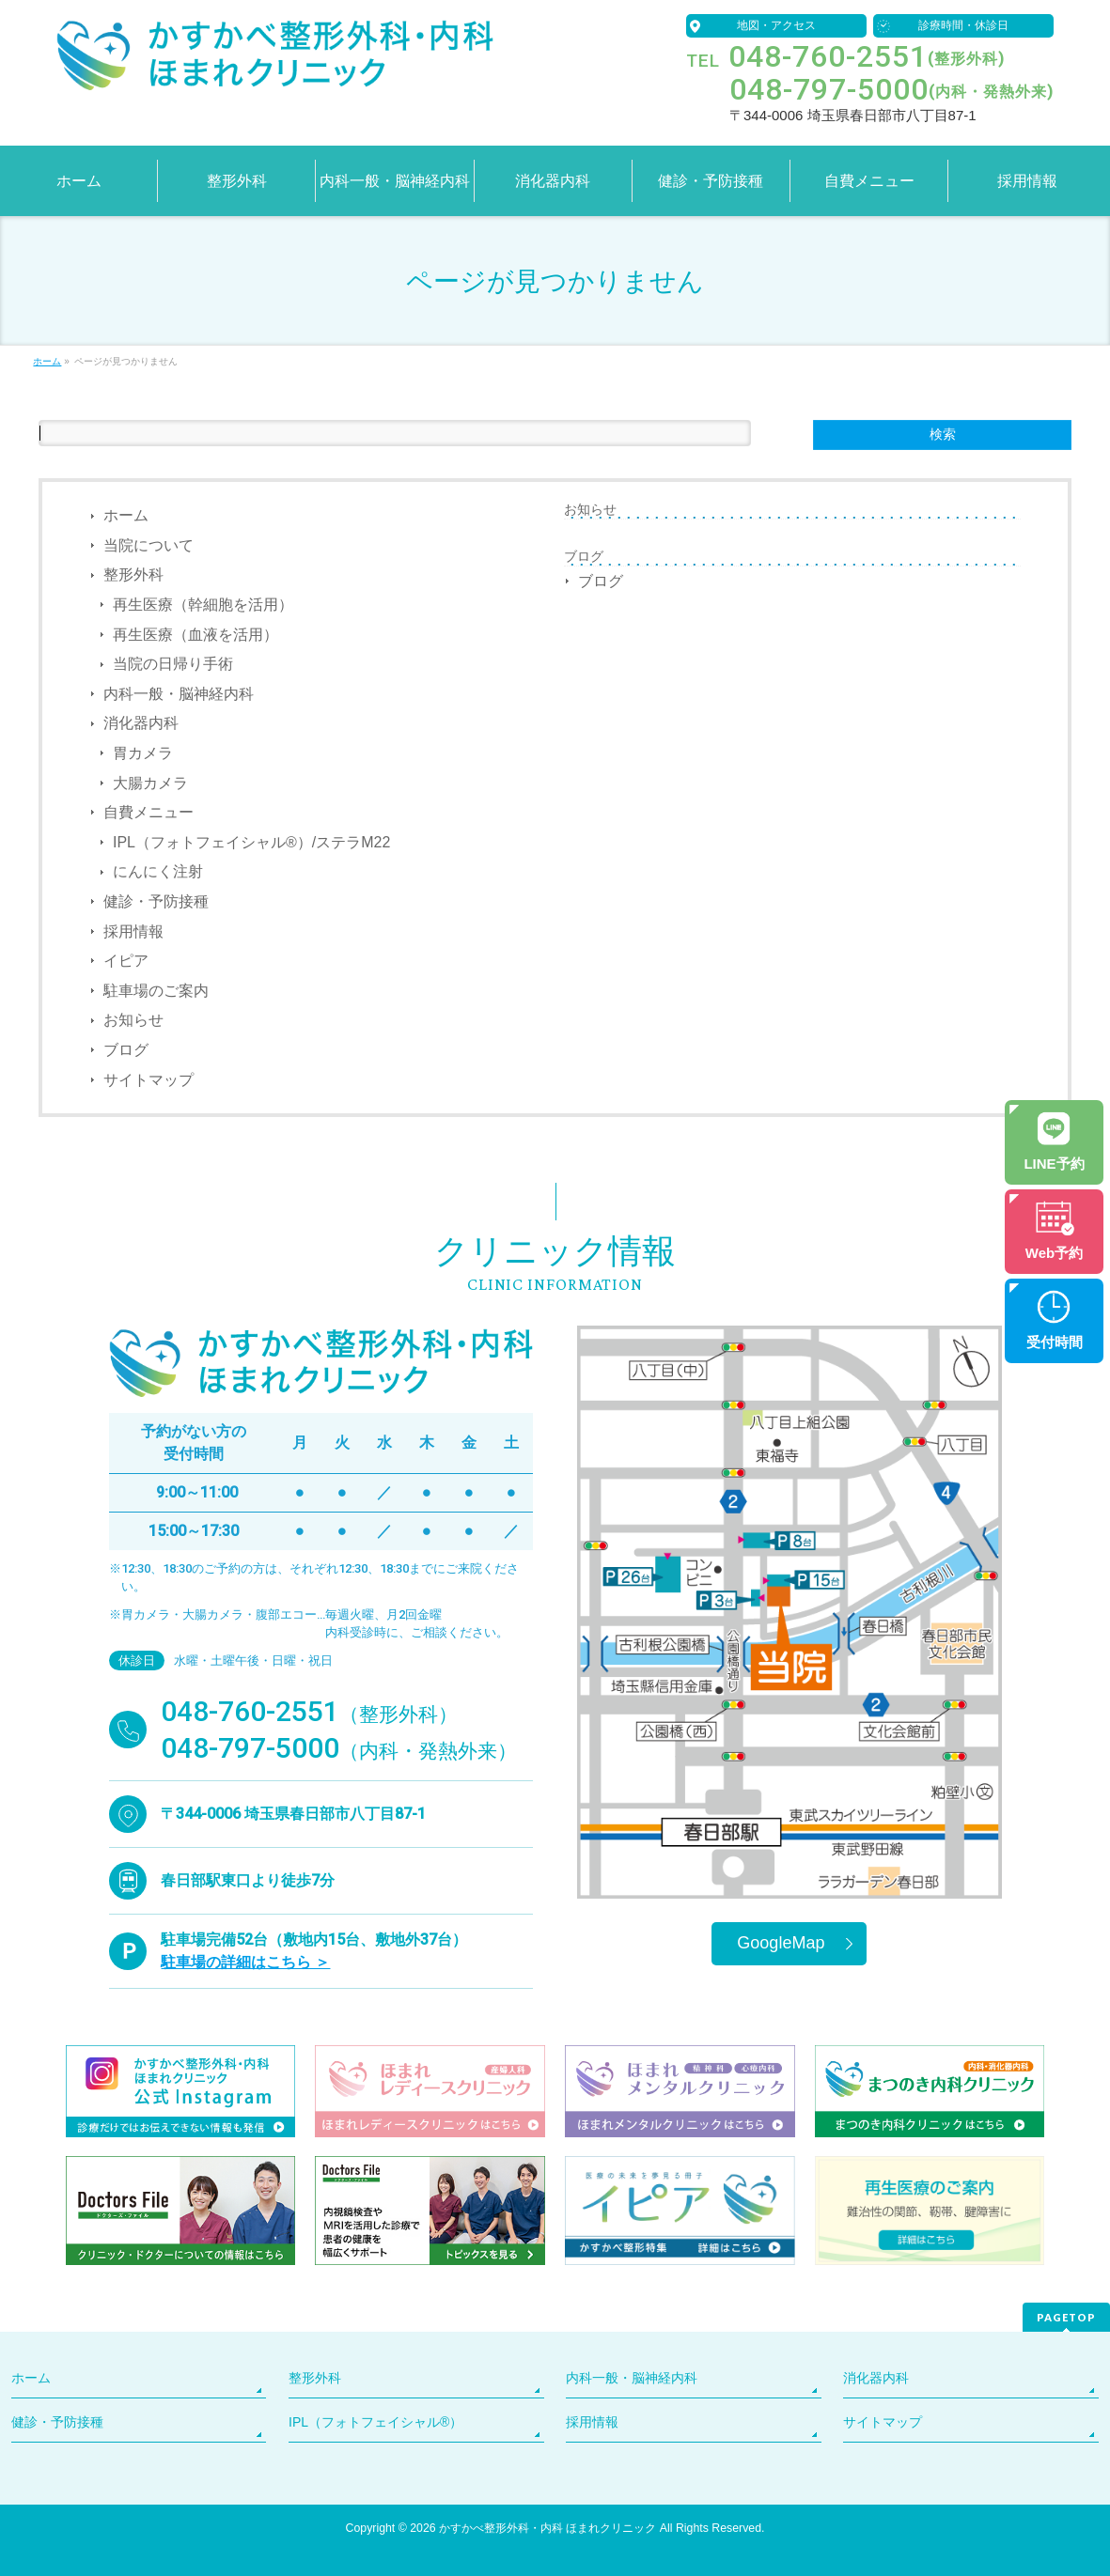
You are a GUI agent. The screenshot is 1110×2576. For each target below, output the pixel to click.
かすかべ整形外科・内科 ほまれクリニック (547, 2528)
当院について (148, 545)
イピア (126, 961)
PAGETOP (1066, 2317)
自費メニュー (148, 812)
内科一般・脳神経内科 (178, 694)
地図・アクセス (776, 25)
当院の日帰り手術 (173, 664)
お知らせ (133, 1020)
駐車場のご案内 (156, 991)
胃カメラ (143, 753)
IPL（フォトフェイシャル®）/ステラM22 (251, 842)
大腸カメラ (150, 783)
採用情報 (133, 931)
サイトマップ (148, 1080)
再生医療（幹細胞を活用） (203, 605)
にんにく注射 (158, 871)
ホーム (126, 515)
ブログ (126, 1050)
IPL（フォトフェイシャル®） (375, 2421)
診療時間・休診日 (963, 25)
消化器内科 (141, 723)
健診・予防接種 (156, 901)
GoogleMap (780, 1942)
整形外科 (133, 574)
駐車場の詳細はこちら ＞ (245, 1962)
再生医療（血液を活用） (195, 635)
